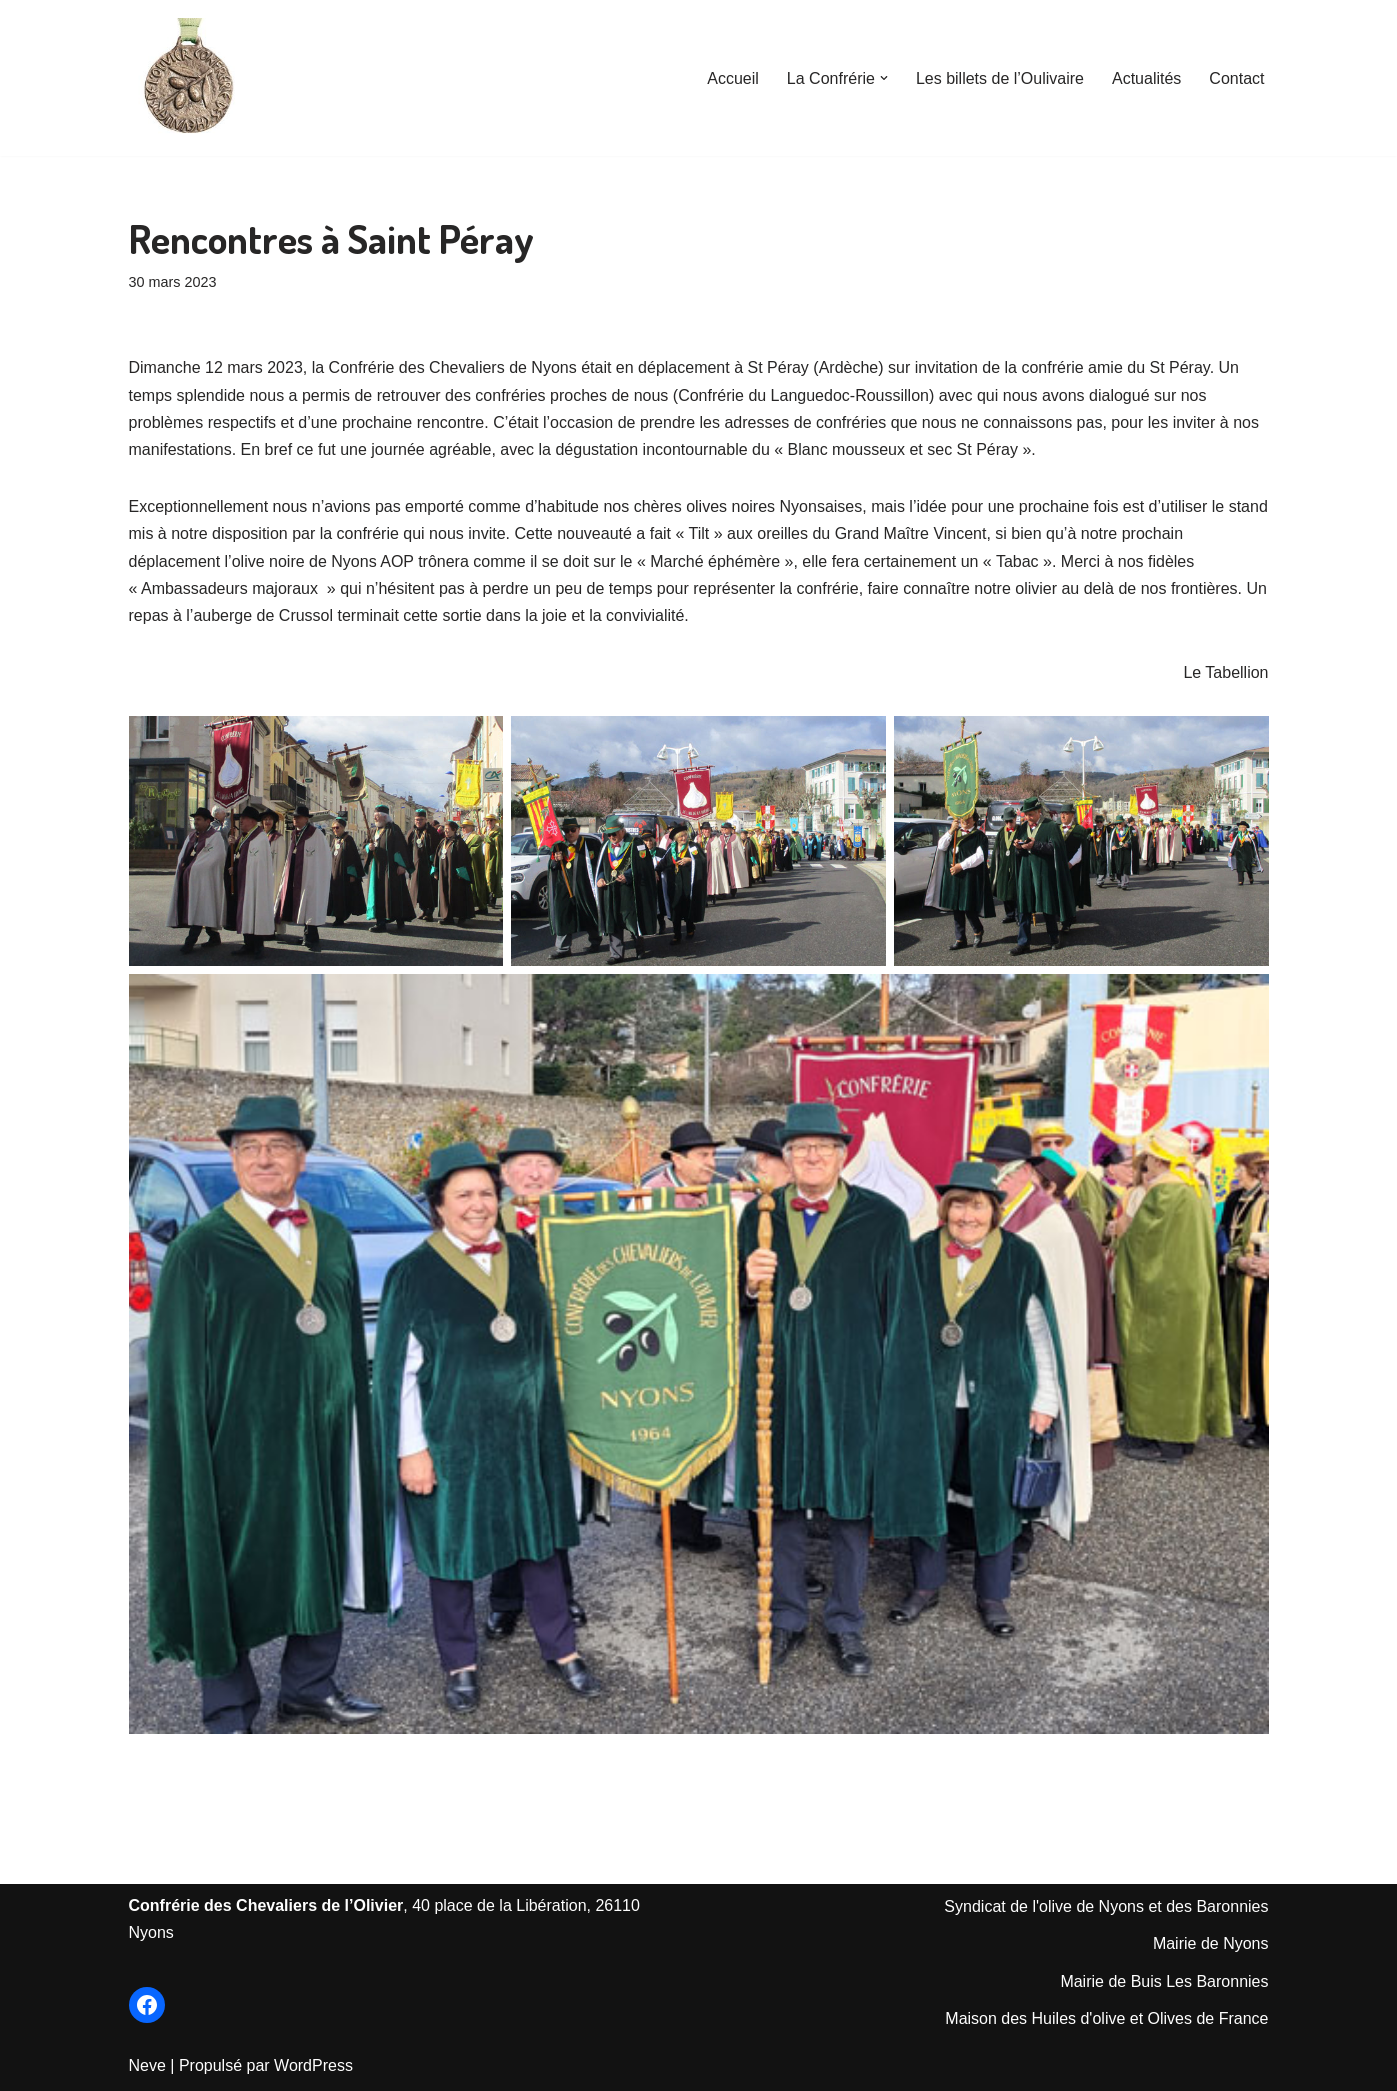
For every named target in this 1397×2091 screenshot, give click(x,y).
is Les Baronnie (1205, 1981)
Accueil (733, 78)
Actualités (1146, 78)
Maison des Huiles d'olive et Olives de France (1106, 2018)
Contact (1236, 78)
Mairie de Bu (1105, 1981)
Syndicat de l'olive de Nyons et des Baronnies (1106, 1906)
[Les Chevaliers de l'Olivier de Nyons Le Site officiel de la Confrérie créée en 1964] (189, 78)
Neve (147, 2065)
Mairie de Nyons (1211, 1943)
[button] (884, 78)
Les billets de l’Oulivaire (1000, 78)
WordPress (313, 2065)
